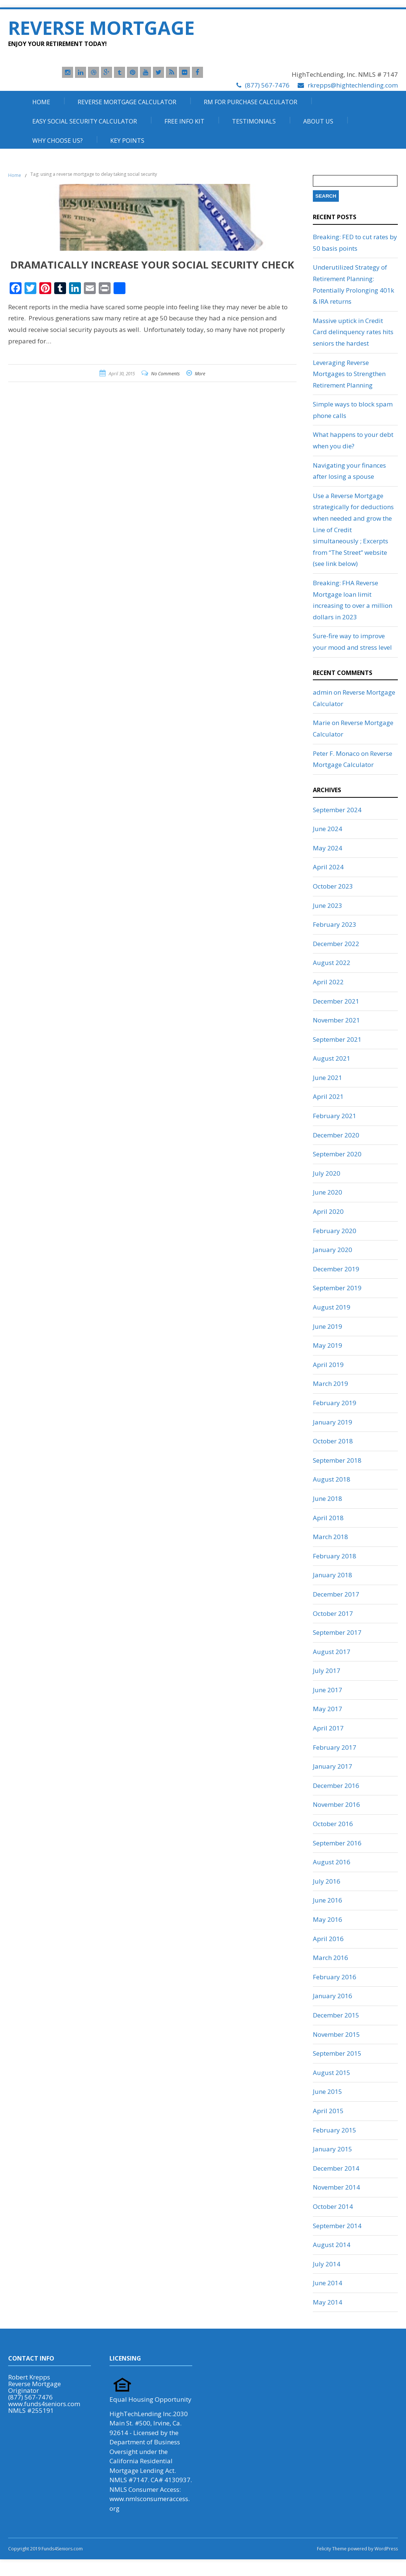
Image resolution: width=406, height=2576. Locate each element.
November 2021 (336, 1020)
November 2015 (336, 2034)
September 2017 (337, 1632)
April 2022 (328, 982)
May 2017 (327, 1708)
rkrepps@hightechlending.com (353, 85)
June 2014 (327, 2283)
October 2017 (333, 1613)
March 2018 (330, 1536)
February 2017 (334, 1747)
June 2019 (327, 1326)
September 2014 (337, 2225)
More (200, 373)
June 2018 (327, 1498)
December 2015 (336, 2015)
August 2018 (331, 1479)
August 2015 (331, 2072)
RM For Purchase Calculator (250, 102)
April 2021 (328, 1096)
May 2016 (327, 1919)
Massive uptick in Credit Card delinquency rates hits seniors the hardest (353, 331)
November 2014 (336, 2187)
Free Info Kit (184, 121)
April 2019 (328, 1364)
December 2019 (336, 1269)
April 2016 (328, 1938)
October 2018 (333, 1441)
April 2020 (328, 1211)
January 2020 (332, 1249)
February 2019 (334, 1403)
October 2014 (333, 2206)
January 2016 (332, 1996)
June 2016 (327, 1900)
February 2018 (334, 1556)
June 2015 (327, 2091)
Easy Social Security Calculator (84, 121)
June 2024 (327, 828)
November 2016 (336, 1804)
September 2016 (337, 1843)
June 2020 (327, 1192)
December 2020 (336, 1135)
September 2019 (337, 1288)
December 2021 (336, 1001)
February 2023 (334, 924)
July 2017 (326, 1670)
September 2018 (337, 1460)
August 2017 (331, 1651)
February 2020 (334, 1230)
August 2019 (331, 1307)
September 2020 (337, 1154)
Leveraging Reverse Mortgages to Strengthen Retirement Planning (349, 373)
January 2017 (332, 1766)
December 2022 (336, 943)
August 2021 (331, 1058)
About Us (318, 121)
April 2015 (328, 2110)
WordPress (385, 2549)
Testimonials (254, 121)
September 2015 (337, 2053)
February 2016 (334, 1977)
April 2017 (328, 1728)
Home (41, 102)
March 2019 (330, 1383)
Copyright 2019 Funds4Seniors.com (46, 2549)
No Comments (165, 373)
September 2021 (337, 1039)
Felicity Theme (332, 2549)
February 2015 (334, 2130)
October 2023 (333, 886)
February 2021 (334, 1115)
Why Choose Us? (57, 140)
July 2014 (326, 2264)
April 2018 (328, 1517)
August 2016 (331, 1862)
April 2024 (328, 867)
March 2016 (330, 1957)
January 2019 (332, 1422)
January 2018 (332, 1575)
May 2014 (327, 2302)
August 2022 (331, 962)
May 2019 (327, 1345)
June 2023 (327, 905)
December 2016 (336, 1785)
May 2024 (327, 848)
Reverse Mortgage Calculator (127, 102)
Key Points (127, 140)
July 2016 (326, 1881)
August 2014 (331, 2244)
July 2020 (326, 1173)
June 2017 (327, 1690)
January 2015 (332, 2149)
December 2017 (336, 1594)
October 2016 (333, 1823)
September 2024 (337, 810)
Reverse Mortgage (101, 27)
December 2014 (336, 2168)
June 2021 (327, 1077)
